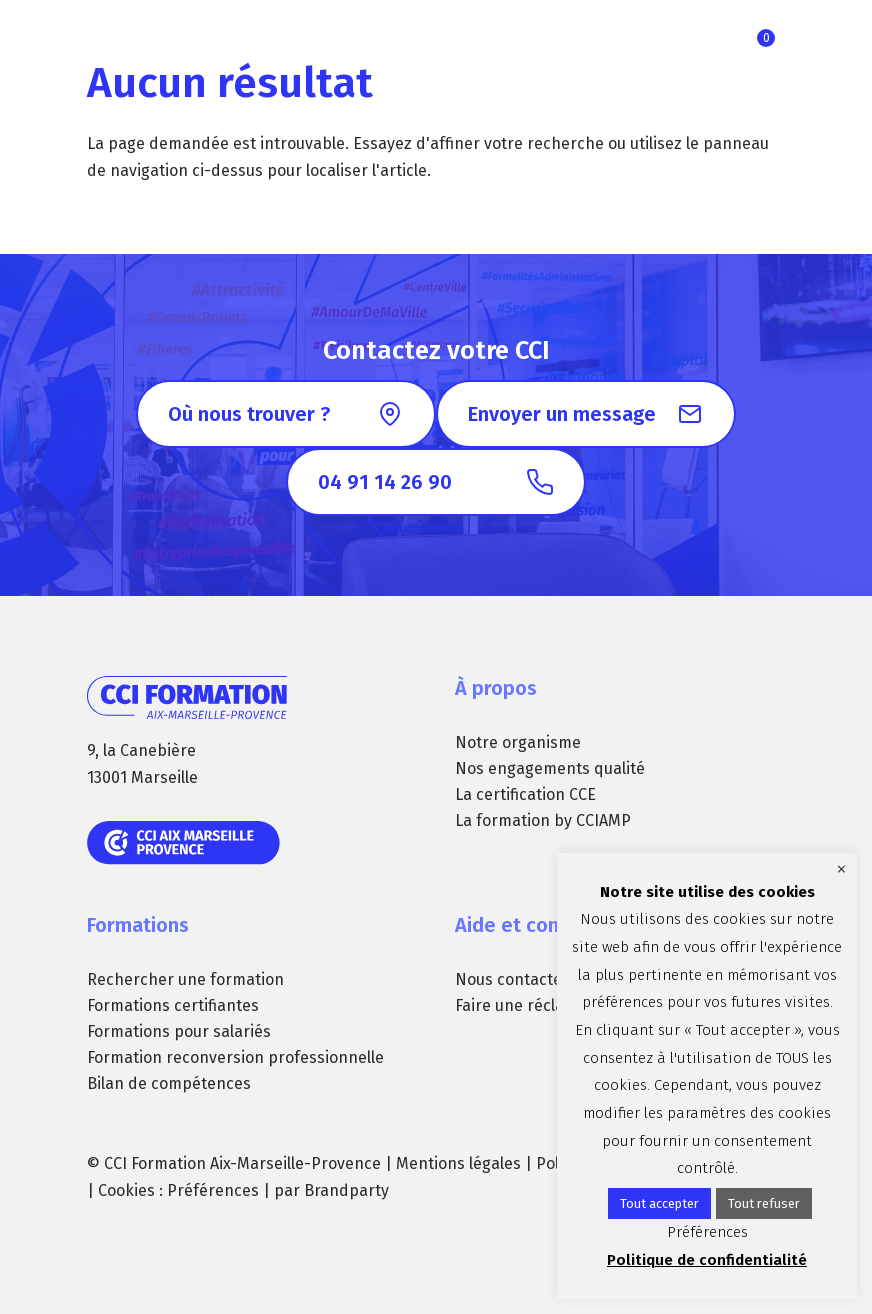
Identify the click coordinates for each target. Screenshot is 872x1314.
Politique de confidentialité (707, 1260)
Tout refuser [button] (764, 1203)
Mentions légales (458, 1163)
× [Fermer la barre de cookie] (841, 869)
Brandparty (346, 1190)
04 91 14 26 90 (385, 482)
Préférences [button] (213, 1190)
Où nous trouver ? (249, 414)
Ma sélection (766, 38)
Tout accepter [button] (659, 1203)
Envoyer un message (562, 414)
